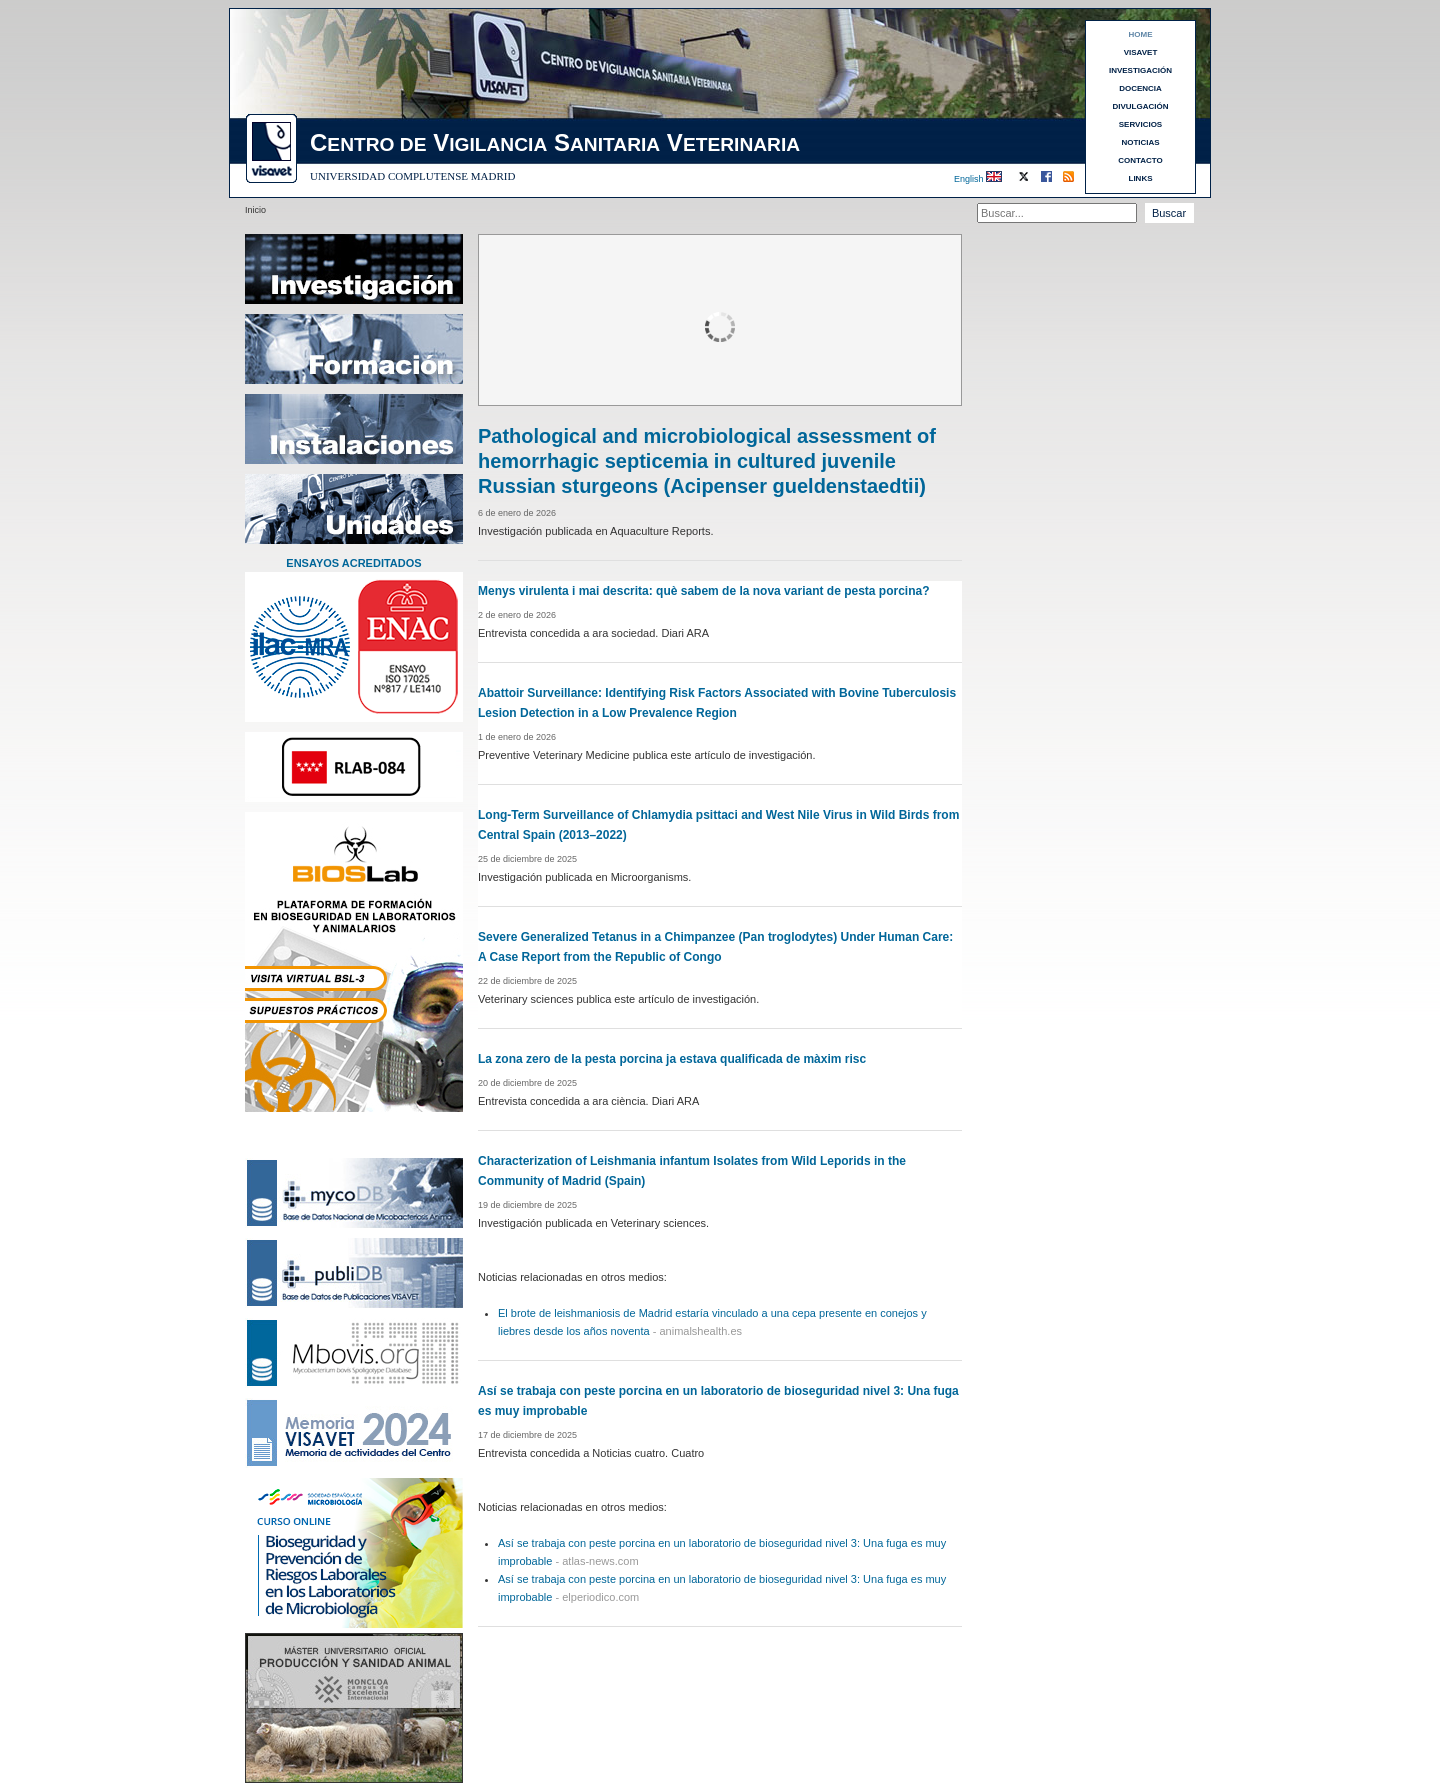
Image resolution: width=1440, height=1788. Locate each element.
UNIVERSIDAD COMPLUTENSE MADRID (412, 176)
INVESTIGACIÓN (1140, 70)
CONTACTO (1140, 160)
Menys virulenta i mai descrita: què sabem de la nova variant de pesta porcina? (704, 591)
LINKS (1141, 178)
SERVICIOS (1140, 124)
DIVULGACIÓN (1141, 106)
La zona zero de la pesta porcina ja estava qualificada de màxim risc (672, 1059)
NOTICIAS (1140, 142)
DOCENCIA (1140, 88)
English (969, 179)
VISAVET (1141, 52)
